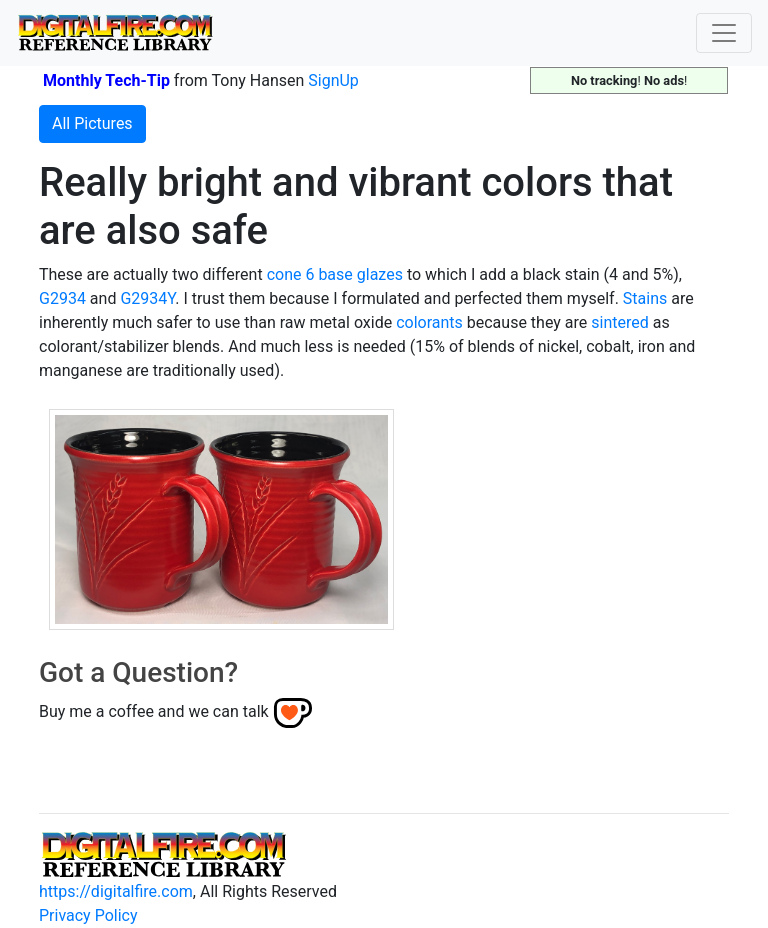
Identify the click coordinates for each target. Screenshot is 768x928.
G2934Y (147, 298)
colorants (429, 322)
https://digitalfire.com (116, 891)
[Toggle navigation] (724, 33)
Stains (645, 298)
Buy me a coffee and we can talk (154, 711)
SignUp (333, 80)
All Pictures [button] (92, 123)
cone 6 (291, 274)
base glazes (360, 274)
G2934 (62, 298)
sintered (619, 322)
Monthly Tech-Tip (106, 80)
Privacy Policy (88, 915)
